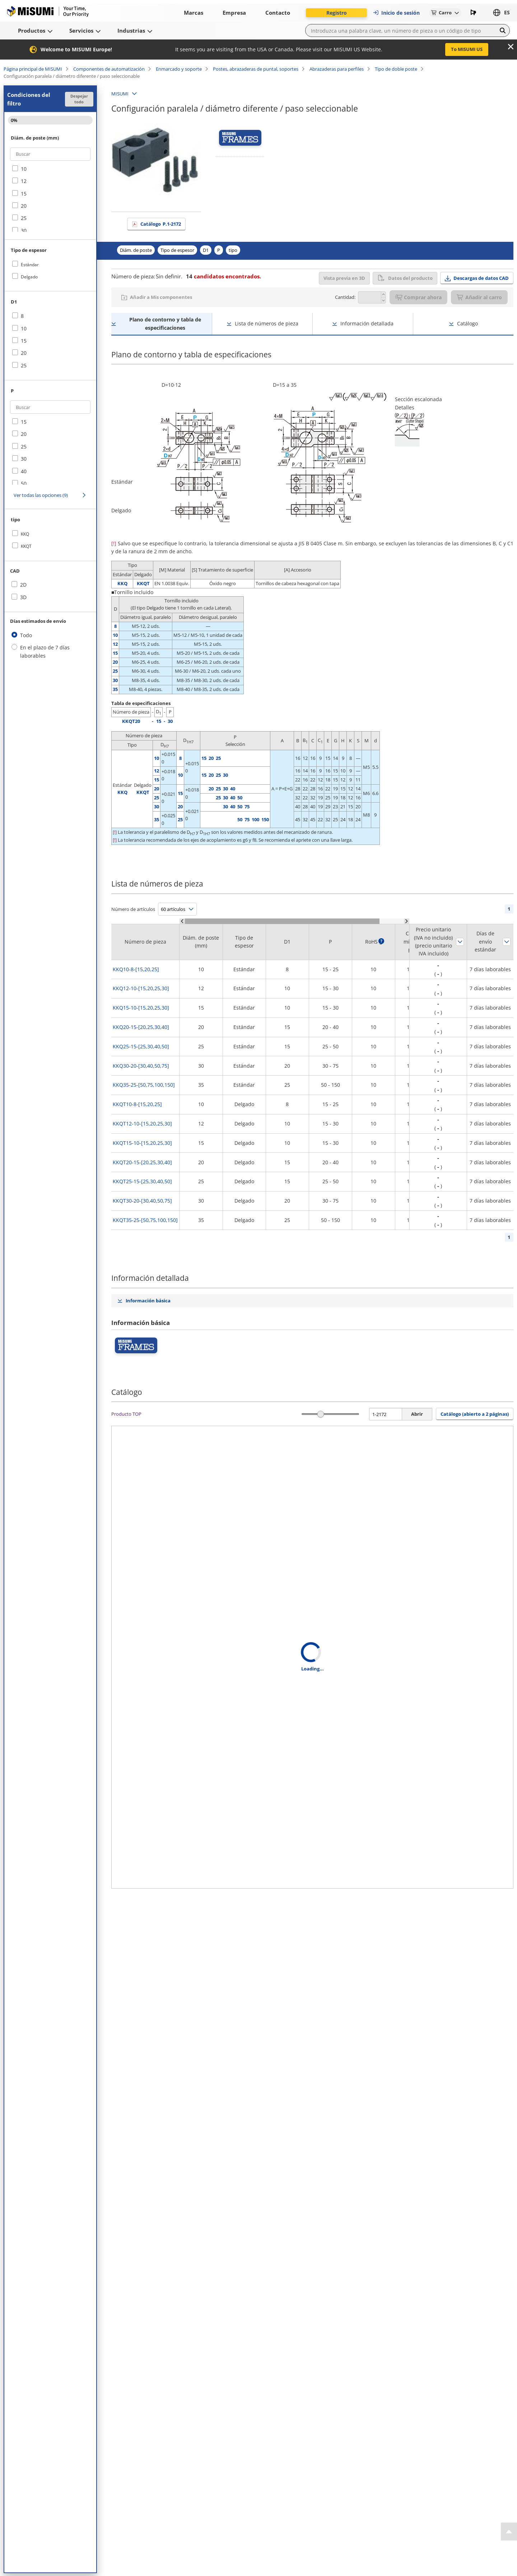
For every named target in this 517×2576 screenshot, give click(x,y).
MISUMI (120, 93)
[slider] (320, 1414)
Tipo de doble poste (396, 69)
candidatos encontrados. (223, 276)
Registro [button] (336, 12)
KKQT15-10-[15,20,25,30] (142, 1142)
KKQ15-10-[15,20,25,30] (141, 1007)
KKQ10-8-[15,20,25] (136, 969)
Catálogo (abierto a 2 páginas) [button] (475, 1414)
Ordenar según (460, 942)
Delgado (29, 277)
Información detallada (366, 323)
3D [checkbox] (23, 597)
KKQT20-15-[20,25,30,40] (142, 1162)
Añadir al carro (479, 297)
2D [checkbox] (23, 584)
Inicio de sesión (396, 12)
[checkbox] (50, 169)
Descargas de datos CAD (481, 278)
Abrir (417, 1414)
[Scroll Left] (182, 921)
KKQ (25, 534)
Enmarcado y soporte (179, 69)
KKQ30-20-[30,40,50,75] (141, 1065)
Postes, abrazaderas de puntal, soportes (255, 69)
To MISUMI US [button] (467, 49)
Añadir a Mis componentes (161, 297)
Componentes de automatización (109, 69)
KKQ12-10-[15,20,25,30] (141, 988)
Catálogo (160, 224)
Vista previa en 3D (344, 278)
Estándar (30, 265)
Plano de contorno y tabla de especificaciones (165, 323)
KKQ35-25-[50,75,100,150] (144, 1084)
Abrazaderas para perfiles (336, 69)
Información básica (148, 1300)
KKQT (26, 546)
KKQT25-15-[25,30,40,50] (142, 1181)
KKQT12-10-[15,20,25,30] (142, 1123)
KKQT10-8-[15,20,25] (137, 1104)
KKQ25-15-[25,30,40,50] (141, 1046)
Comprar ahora (418, 297)
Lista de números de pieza (266, 323)
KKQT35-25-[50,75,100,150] (145, 1220)
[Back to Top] (509, 2531)
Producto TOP (126, 1414)
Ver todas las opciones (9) (41, 495)
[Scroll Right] (406, 921)
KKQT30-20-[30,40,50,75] (142, 1200)
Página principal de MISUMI (33, 69)
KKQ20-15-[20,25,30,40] (141, 1027)
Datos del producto (405, 278)
